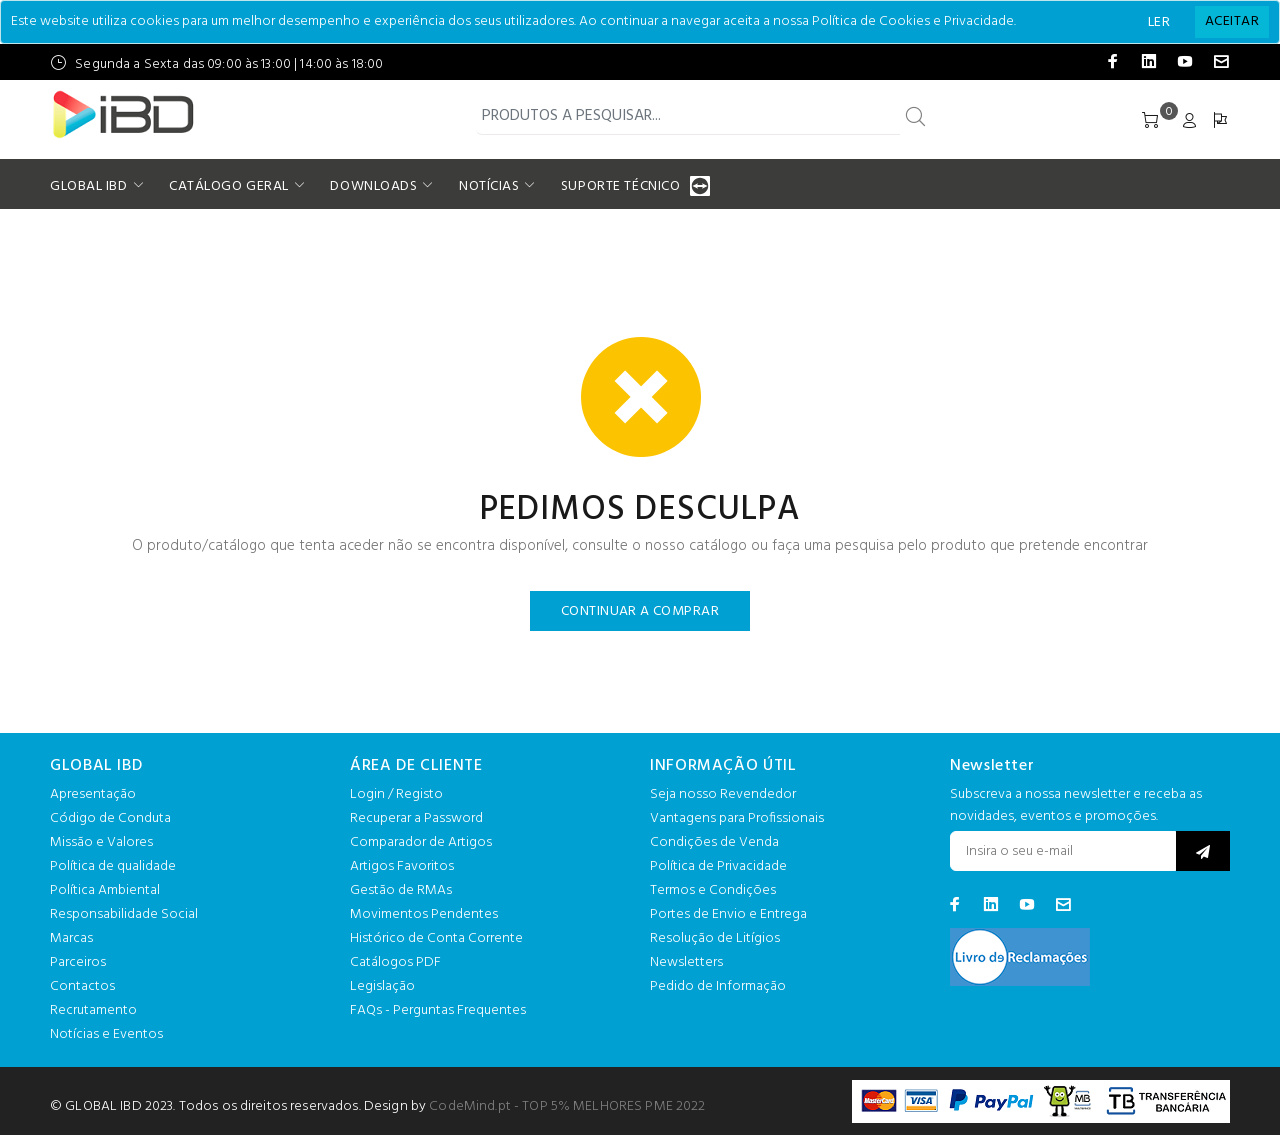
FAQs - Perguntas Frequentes (438, 1010)
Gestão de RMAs (401, 890)
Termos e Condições (713, 890)
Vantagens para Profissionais (737, 818)
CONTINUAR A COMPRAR (640, 611)
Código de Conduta (110, 818)
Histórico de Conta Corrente (436, 938)
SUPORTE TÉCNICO (623, 186)
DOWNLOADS (373, 186)
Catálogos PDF (395, 962)
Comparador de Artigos (421, 842)
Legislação (382, 986)
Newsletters (686, 962)
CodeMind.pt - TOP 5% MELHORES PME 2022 (567, 1106)
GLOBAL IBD (89, 186)
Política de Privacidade (718, 866)
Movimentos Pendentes (424, 914)
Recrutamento (93, 1010)
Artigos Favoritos (402, 866)
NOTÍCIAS (489, 186)
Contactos (82, 986)
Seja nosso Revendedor (723, 794)
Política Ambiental (105, 890)
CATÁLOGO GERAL (229, 186)
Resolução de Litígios (715, 938)
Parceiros (78, 962)
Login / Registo (396, 794)
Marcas (71, 938)
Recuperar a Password (416, 818)
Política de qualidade (113, 866)
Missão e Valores (101, 842)
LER (1159, 22)
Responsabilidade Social (124, 914)
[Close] (1232, 22)
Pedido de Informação (718, 986)
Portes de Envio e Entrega (728, 914)
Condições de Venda (714, 842)
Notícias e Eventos (106, 1034)
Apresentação (93, 794)
